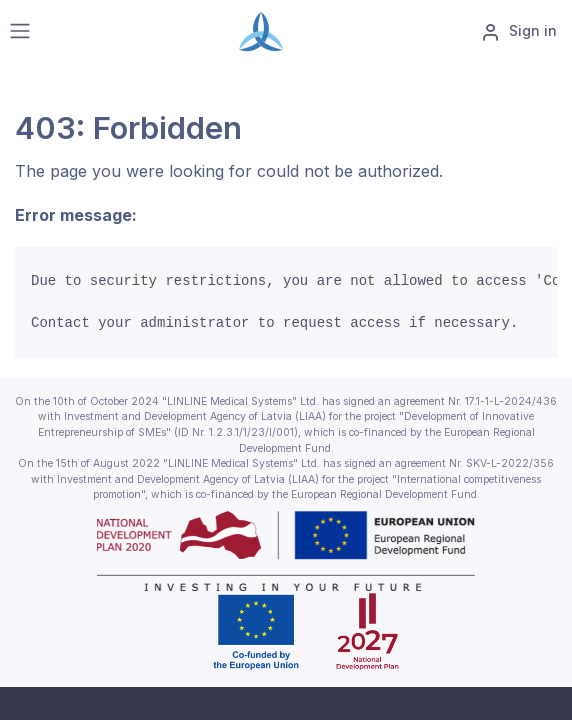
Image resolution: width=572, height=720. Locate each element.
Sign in (519, 32)
